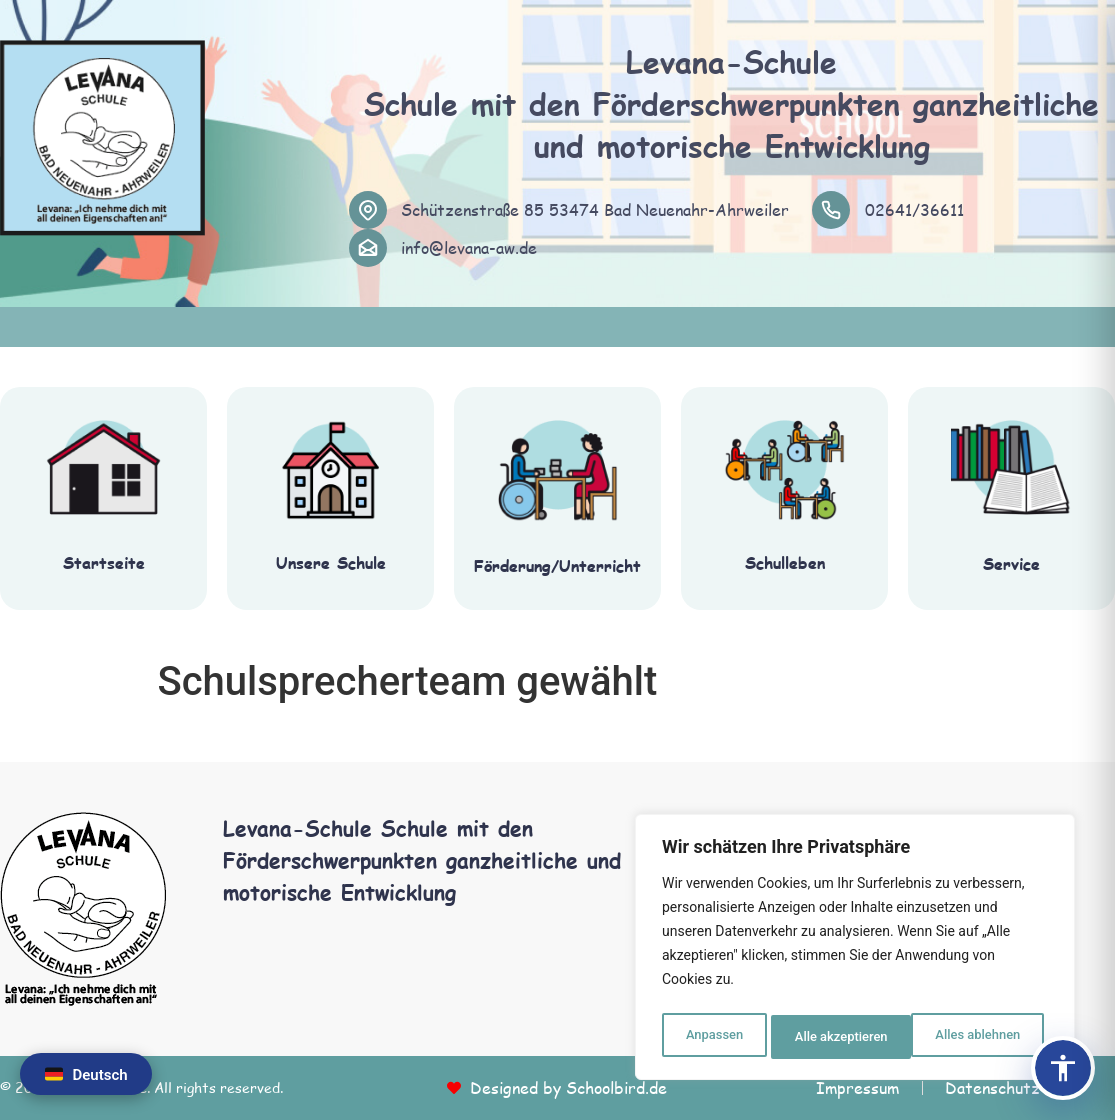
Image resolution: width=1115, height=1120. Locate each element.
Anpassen (712, 1037)
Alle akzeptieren (978, 1037)
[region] (855, 951)
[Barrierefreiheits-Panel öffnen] (1063, 1068)
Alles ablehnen (836, 1037)
